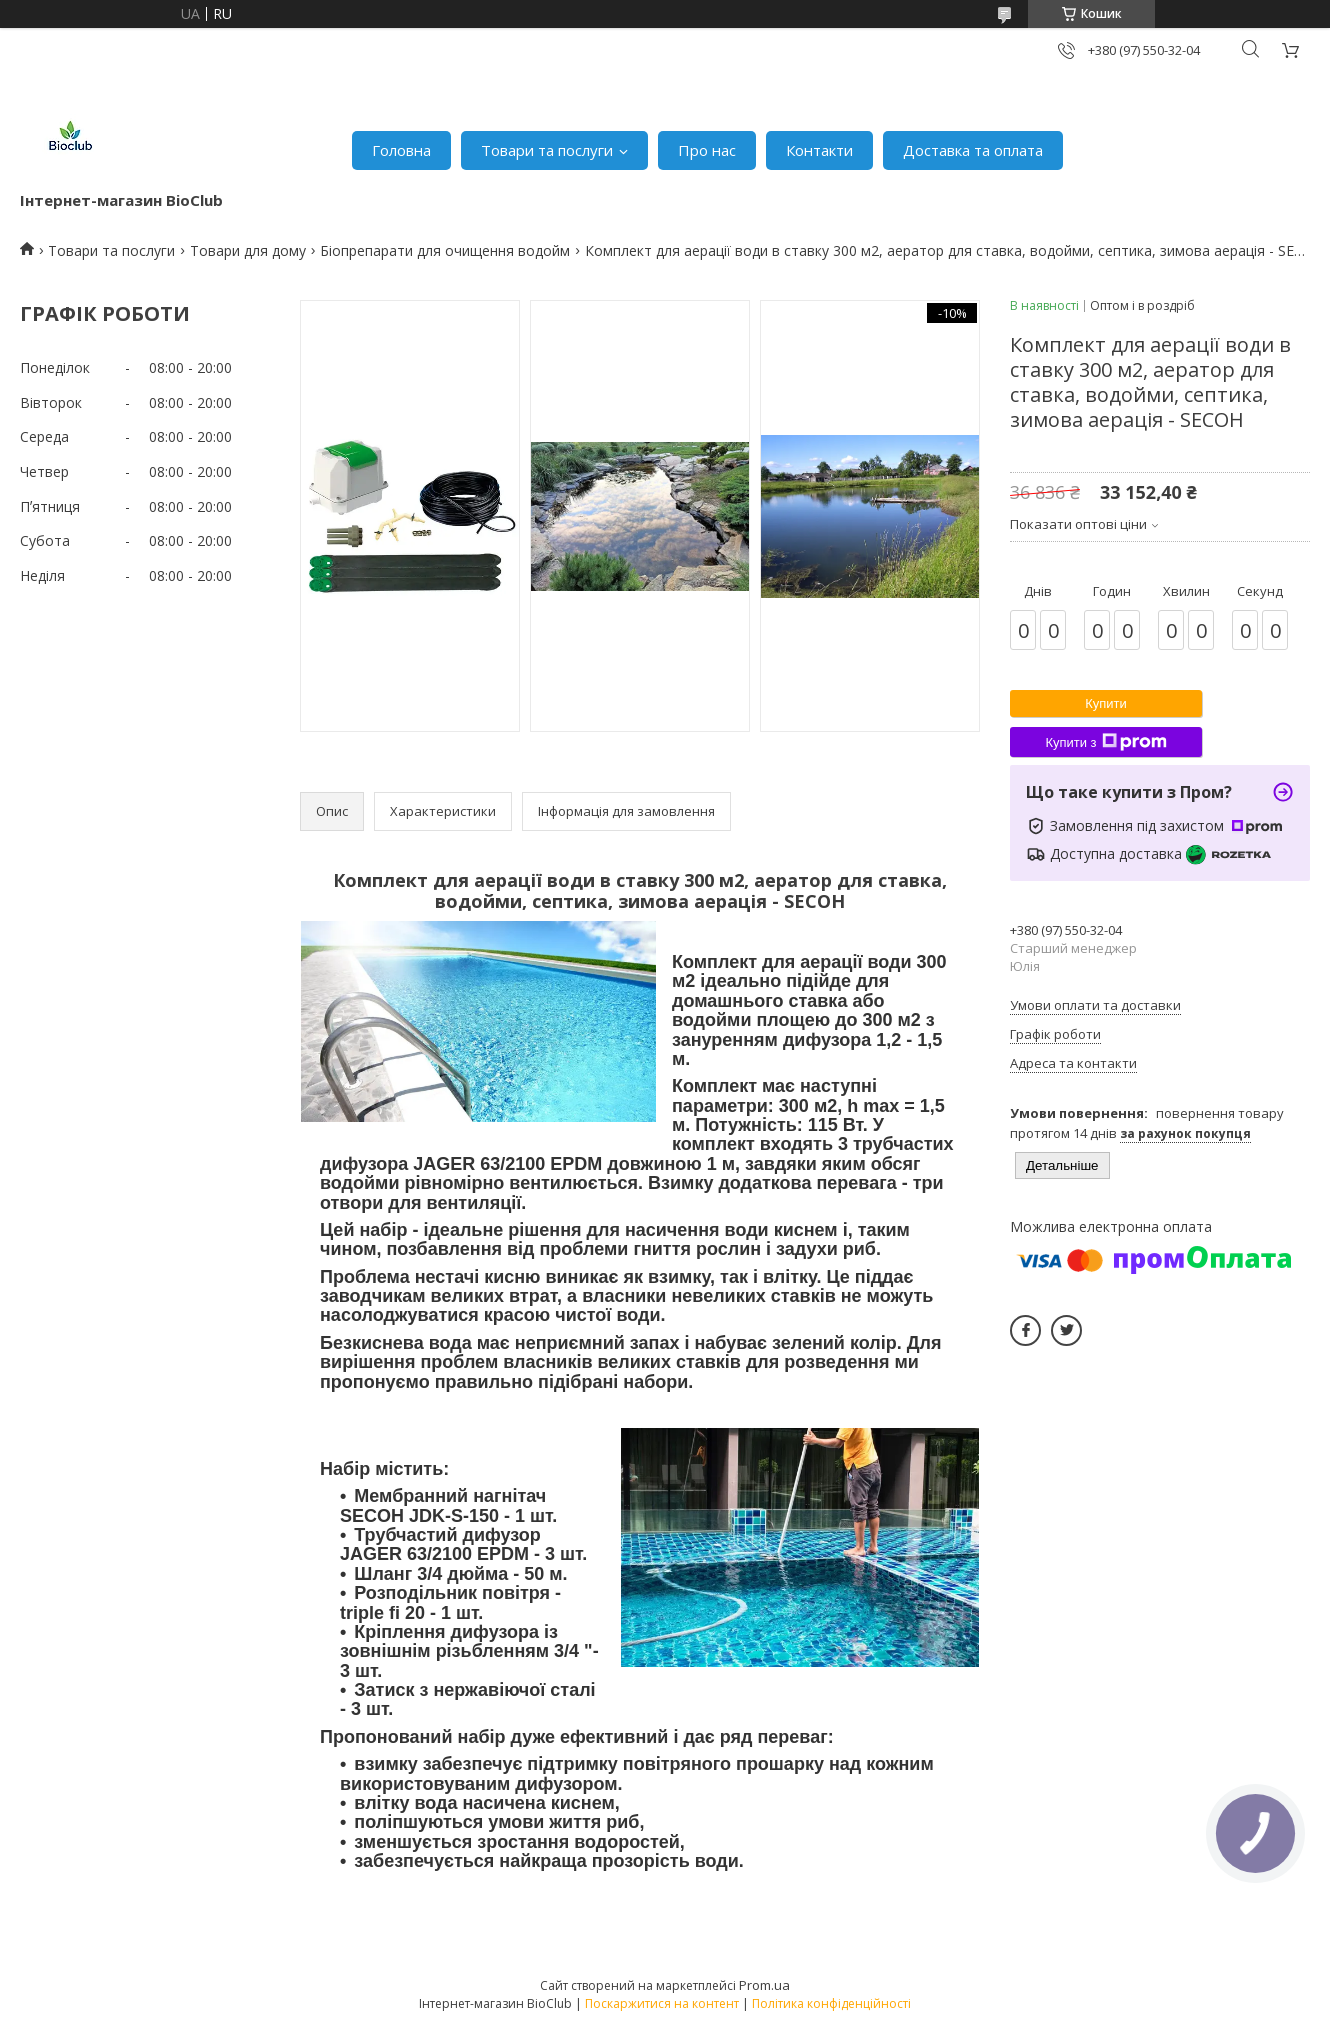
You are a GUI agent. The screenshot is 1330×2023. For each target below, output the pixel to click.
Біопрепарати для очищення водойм (445, 250)
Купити (1106, 703)
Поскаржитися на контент (662, 2003)
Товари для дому (248, 250)
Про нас (707, 150)
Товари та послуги (547, 150)
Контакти (819, 150)
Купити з (1105, 742)
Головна (401, 150)
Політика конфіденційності (831, 2003)
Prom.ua (764, 1985)
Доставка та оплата (973, 150)
